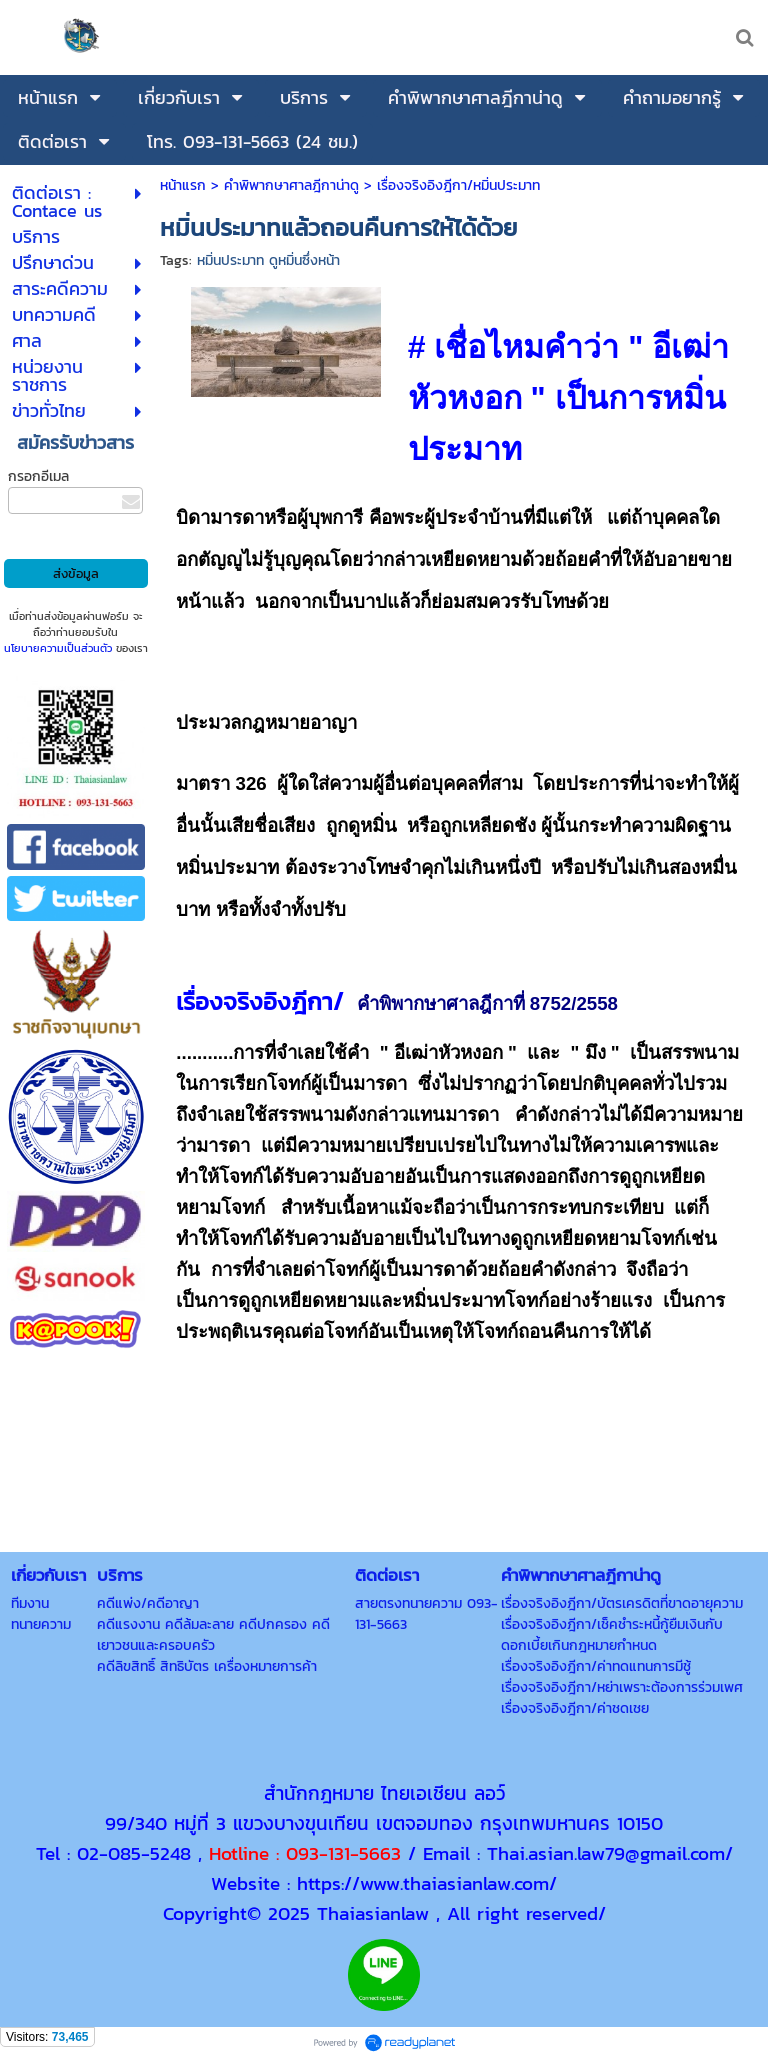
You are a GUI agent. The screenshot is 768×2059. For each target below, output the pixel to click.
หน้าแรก (183, 185)
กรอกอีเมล (38, 476)
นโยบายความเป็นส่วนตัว (58, 648)
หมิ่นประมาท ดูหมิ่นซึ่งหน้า (268, 260)
